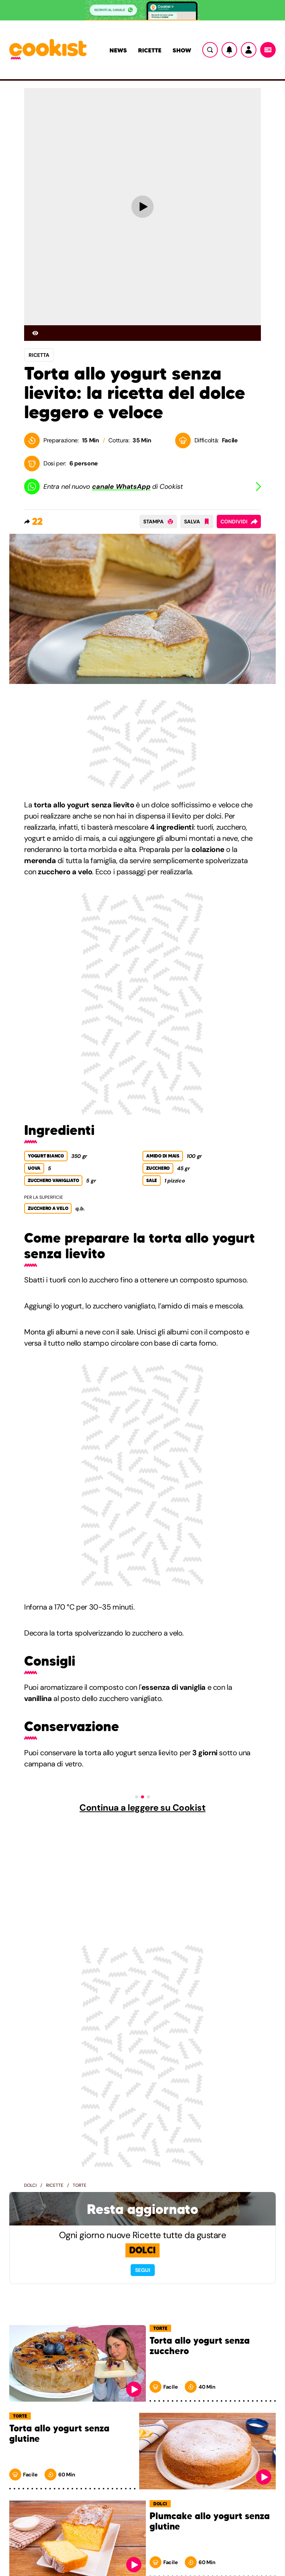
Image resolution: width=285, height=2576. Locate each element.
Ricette (149, 50)
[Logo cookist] (47, 50)
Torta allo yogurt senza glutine (59, 2433)
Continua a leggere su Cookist (142, 1807)
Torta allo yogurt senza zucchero (200, 2346)
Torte (79, 2185)
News (118, 50)
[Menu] (268, 50)
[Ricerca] (210, 50)
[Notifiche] (229, 50)
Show (182, 50)
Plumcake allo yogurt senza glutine (210, 2521)
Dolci (30, 2185)
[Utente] (248, 50)
